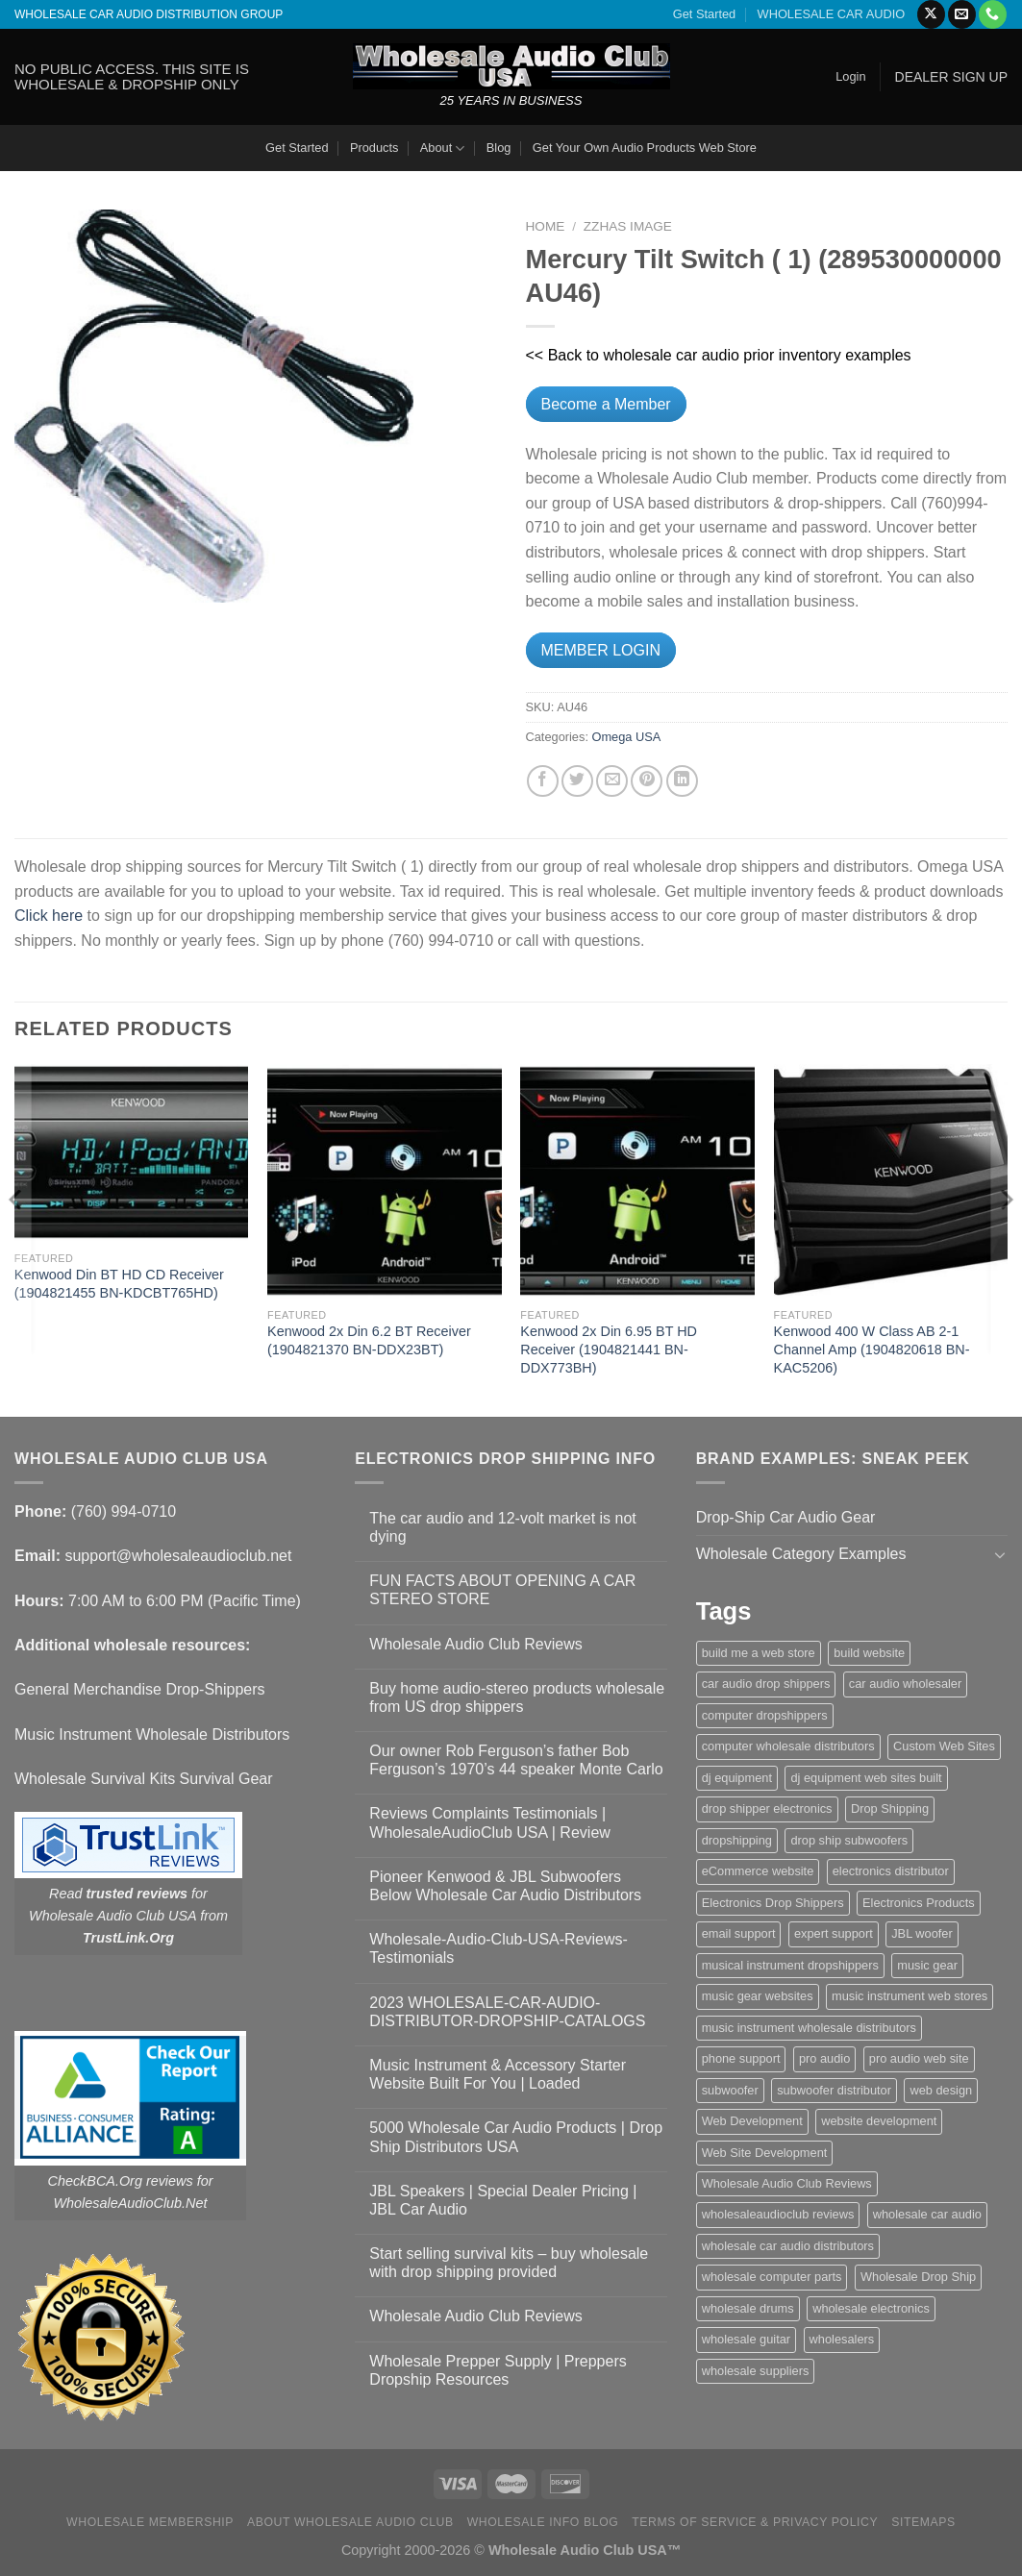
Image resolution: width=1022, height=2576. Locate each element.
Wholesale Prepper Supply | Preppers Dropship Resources (497, 2370)
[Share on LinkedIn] (682, 781)
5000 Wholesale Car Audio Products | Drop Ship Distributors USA (515, 2136)
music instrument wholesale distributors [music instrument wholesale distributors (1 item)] (809, 2027)
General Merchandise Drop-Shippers (139, 1689)
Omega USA (626, 737)
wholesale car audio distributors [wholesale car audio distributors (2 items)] (788, 2246)
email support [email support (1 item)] (739, 1933)
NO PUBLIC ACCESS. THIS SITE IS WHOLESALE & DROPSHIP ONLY (131, 76)
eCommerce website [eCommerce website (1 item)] (758, 1871)
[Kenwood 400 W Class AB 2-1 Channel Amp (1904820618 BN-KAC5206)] (891, 1181)
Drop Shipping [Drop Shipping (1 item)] (890, 1808)
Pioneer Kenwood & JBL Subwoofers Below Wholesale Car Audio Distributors (505, 1886)
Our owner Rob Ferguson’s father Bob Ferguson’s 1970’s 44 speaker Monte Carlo (515, 1760)
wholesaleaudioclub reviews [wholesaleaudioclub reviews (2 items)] (778, 2214)
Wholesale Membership (150, 2522)
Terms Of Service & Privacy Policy (755, 2522)
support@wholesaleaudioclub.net (177, 1556)
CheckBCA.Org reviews (120, 2181)
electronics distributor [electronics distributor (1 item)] (891, 1871)
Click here (48, 915)
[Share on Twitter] (577, 781)
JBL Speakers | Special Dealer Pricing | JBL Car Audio (502, 2200)
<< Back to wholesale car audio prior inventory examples (718, 355)
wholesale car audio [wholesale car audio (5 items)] (927, 2214)
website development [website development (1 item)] (878, 2121)
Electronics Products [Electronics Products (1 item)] (918, 1902)
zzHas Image (628, 226)
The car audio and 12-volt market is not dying (502, 1527)
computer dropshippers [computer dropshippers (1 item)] (765, 1715)
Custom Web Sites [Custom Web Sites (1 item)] (944, 1746)
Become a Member (606, 404)
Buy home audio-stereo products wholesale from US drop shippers (516, 1697)
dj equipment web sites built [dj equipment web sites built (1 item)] (865, 1778)
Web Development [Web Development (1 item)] (752, 2121)
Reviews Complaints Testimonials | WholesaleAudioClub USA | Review (490, 1822)
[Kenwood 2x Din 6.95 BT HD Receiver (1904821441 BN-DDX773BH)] (637, 1181)
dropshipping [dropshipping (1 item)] (737, 1840)
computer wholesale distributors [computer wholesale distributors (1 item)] (788, 1746)
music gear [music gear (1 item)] (927, 1965)
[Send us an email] (962, 14)
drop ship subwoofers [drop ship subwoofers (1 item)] (849, 1840)
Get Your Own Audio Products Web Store (645, 147)
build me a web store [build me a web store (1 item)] (758, 1653)
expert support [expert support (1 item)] (833, 1933)
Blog (498, 147)
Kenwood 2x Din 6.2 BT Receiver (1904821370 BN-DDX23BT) (369, 1340)
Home (545, 226)
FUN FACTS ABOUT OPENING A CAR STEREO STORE (502, 1590)
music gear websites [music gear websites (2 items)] (757, 1996)
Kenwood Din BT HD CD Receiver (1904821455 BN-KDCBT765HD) (119, 1283)
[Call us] (993, 14)
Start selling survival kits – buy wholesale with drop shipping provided (508, 2262)
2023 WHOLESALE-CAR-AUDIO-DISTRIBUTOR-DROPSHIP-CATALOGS (507, 2011)
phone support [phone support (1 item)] (741, 2058)
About (442, 148)
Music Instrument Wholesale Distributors (151, 1734)
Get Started (704, 14)
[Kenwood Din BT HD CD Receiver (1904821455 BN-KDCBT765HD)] (131, 1152)
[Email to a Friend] (612, 781)
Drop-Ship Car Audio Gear (786, 1517)
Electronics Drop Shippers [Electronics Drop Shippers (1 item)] (773, 1902)
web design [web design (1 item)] (941, 2090)
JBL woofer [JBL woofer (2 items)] (922, 1933)
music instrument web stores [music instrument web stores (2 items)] (909, 1996)
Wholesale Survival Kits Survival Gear (143, 1779)
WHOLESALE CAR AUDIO (832, 14)
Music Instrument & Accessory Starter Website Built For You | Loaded (497, 2074)
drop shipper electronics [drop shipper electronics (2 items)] (767, 1808)
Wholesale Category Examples (801, 1554)
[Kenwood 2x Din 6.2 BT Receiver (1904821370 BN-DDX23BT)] (384, 1181)
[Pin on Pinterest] (646, 781)
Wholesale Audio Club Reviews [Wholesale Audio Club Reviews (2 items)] (787, 2183)
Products (374, 147)
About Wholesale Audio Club (350, 2522)
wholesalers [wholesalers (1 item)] (842, 2339)
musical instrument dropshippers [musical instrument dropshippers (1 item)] (790, 1965)
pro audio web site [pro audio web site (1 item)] (919, 2058)
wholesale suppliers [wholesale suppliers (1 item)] (756, 2371)
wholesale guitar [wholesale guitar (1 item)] (746, 2339)
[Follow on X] (931, 14)
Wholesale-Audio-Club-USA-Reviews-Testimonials (498, 1948)
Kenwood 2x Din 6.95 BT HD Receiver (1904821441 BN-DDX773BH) (608, 1349)
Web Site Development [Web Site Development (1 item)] (765, 2152)
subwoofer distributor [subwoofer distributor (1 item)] (834, 2090)
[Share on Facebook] (543, 781)
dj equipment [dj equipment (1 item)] (737, 1778)
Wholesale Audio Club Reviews (475, 1644)
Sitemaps (923, 2522)
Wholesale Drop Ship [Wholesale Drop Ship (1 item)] (918, 2276)
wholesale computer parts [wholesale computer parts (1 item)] (772, 2276)
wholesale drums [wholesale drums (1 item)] (748, 2308)
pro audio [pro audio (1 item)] (824, 2058)
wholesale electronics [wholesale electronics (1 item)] (871, 2308)
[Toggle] (1000, 1554)
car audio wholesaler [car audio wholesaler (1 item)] (905, 1683)
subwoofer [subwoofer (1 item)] (730, 2090)
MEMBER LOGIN (601, 650)
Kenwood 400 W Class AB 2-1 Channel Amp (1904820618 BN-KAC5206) (872, 1349)
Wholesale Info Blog (543, 2522)
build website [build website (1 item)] (869, 1653)
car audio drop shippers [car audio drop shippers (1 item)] (766, 1683)
